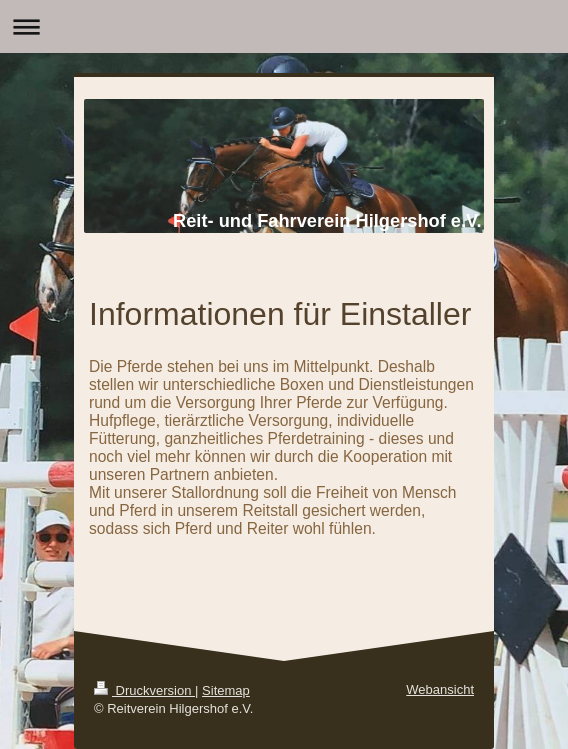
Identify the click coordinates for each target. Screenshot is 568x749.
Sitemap (226, 690)
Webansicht (440, 689)
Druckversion (144, 690)
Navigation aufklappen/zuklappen (284, 26)
